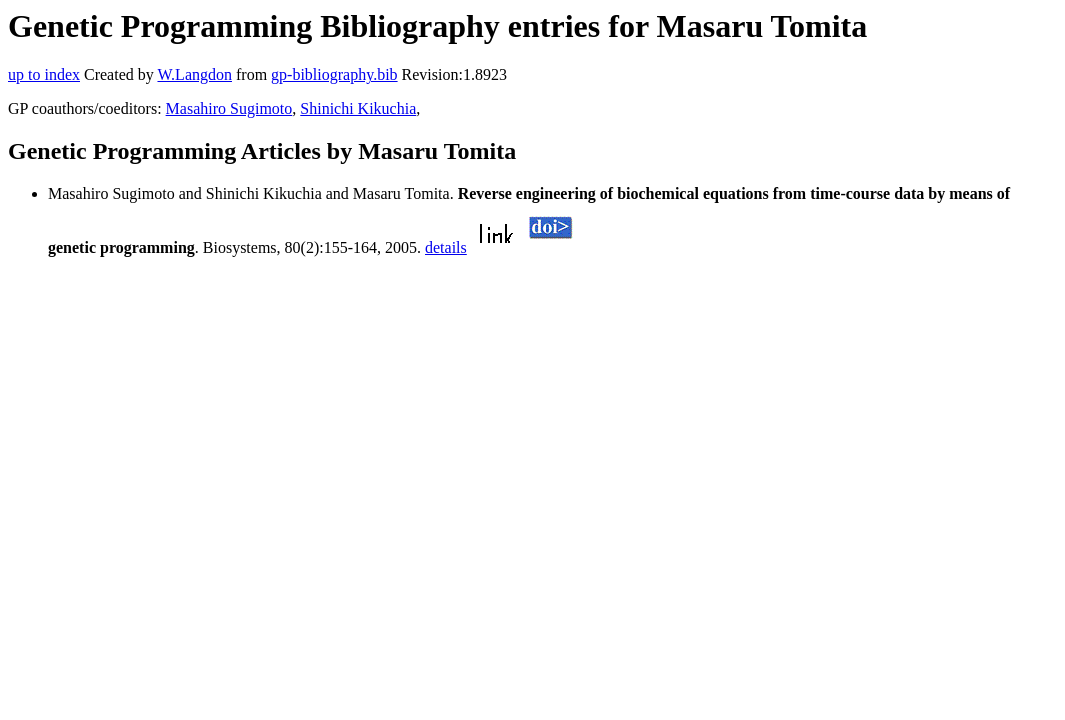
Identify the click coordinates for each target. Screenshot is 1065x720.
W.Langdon (194, 74)
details (446, 247)
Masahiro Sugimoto (229, 108)
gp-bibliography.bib (334, 74)
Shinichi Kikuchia (358, 108)
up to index (44, 74)
